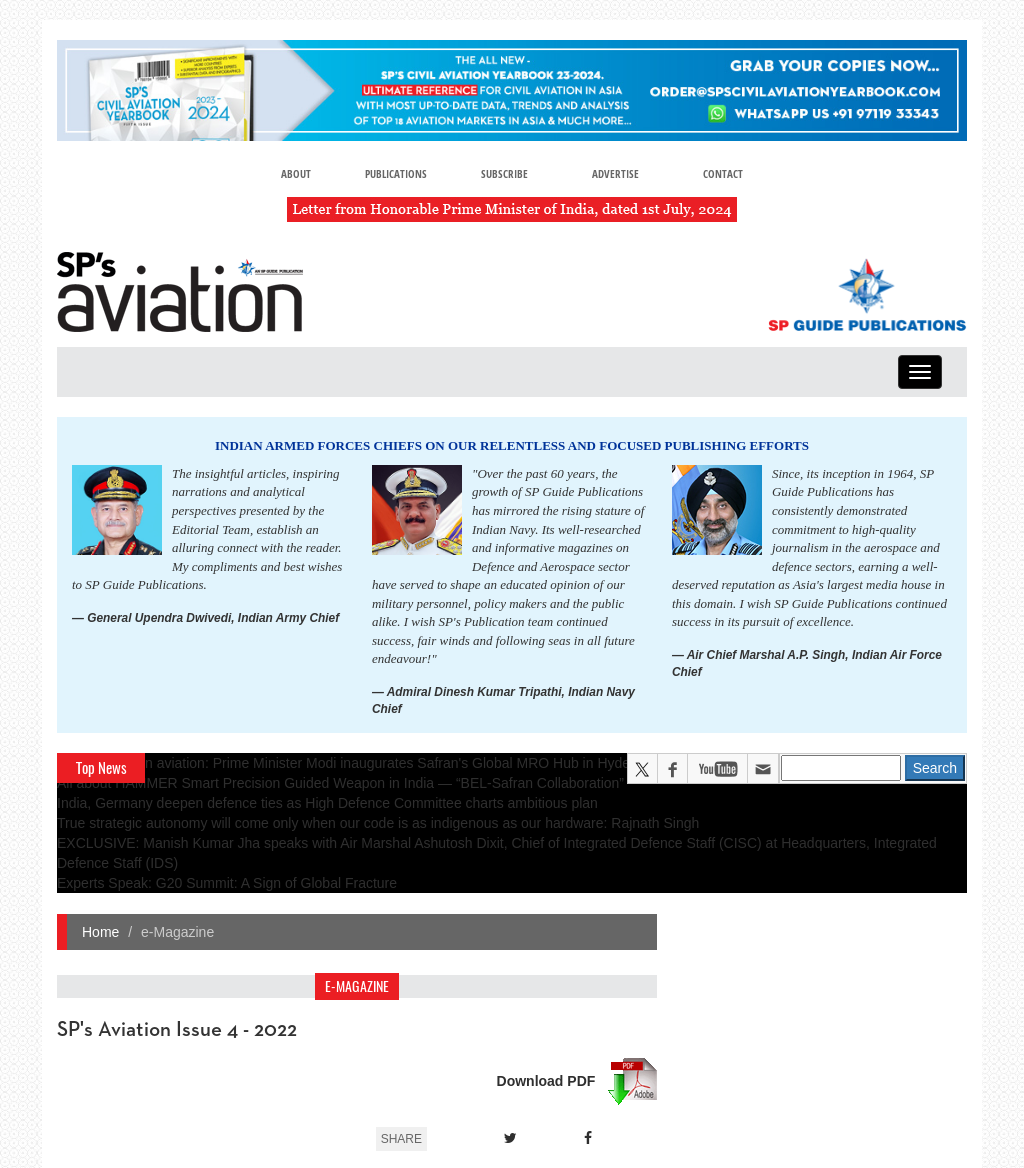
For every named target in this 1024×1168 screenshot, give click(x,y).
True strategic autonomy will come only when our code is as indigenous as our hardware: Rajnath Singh (378, 823)
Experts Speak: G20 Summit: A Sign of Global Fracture (227, 883)
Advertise (615, 173)
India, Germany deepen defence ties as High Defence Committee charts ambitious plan (327, 803)
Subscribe (504, 173)
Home (100, 932)
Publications (396, 173)
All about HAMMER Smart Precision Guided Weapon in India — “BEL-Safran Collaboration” (340, 783)
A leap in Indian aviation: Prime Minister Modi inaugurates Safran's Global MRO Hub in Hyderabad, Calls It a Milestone (424, 763)
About (296, 173)
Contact (723, 173)
